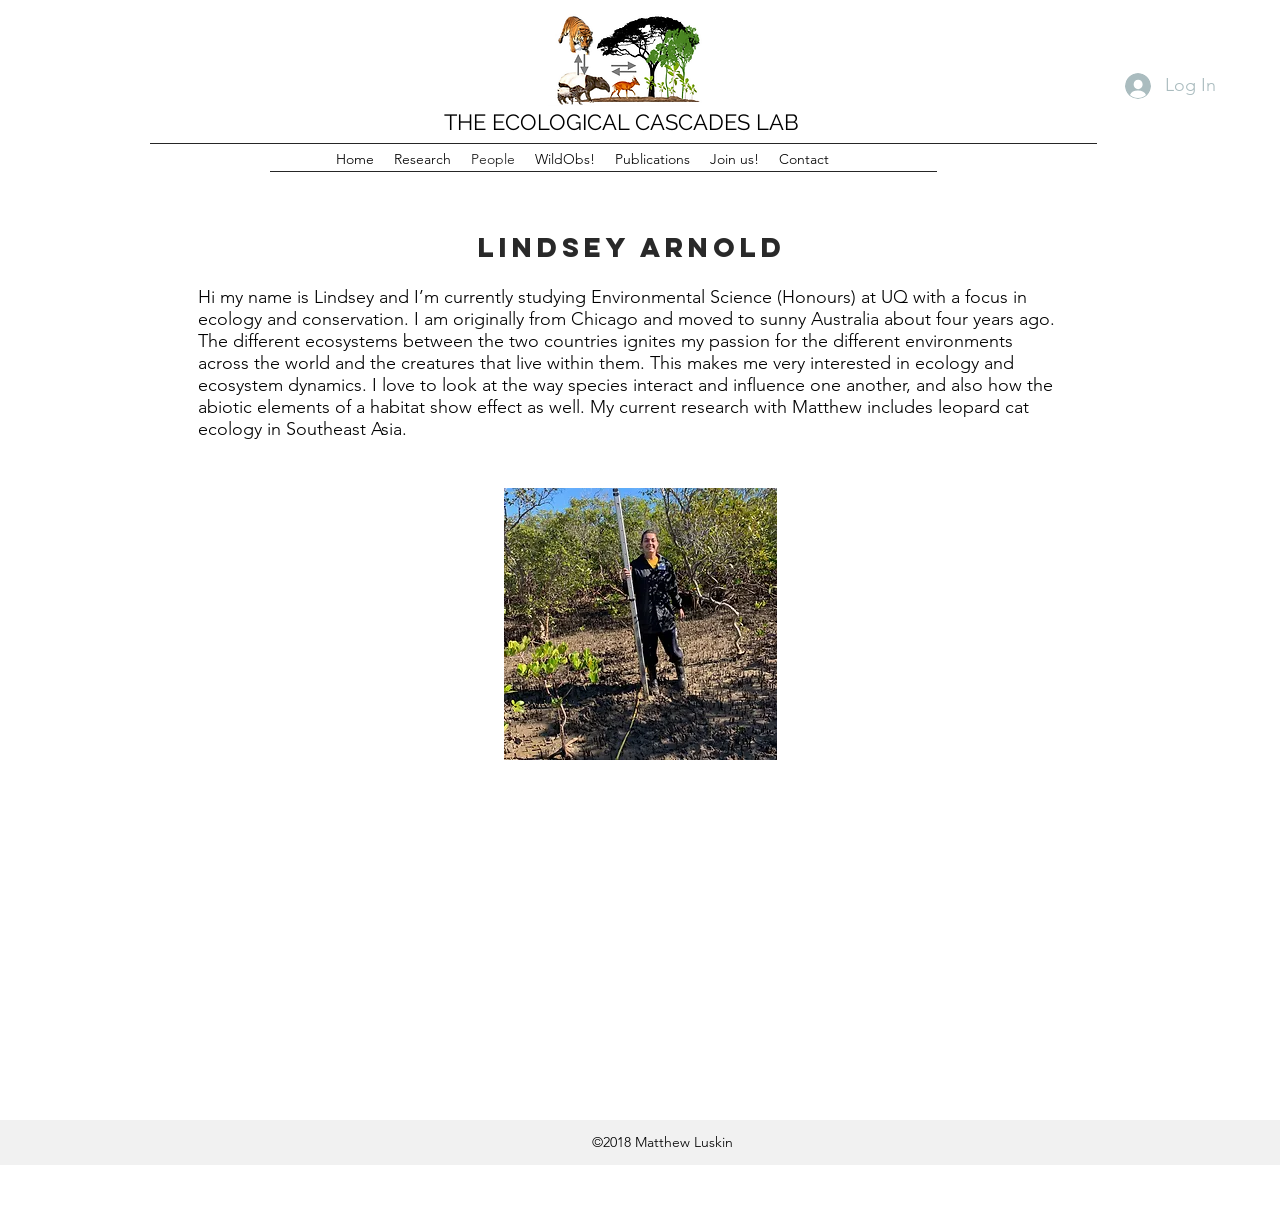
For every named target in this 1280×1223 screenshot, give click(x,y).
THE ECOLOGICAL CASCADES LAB (621, 122)
